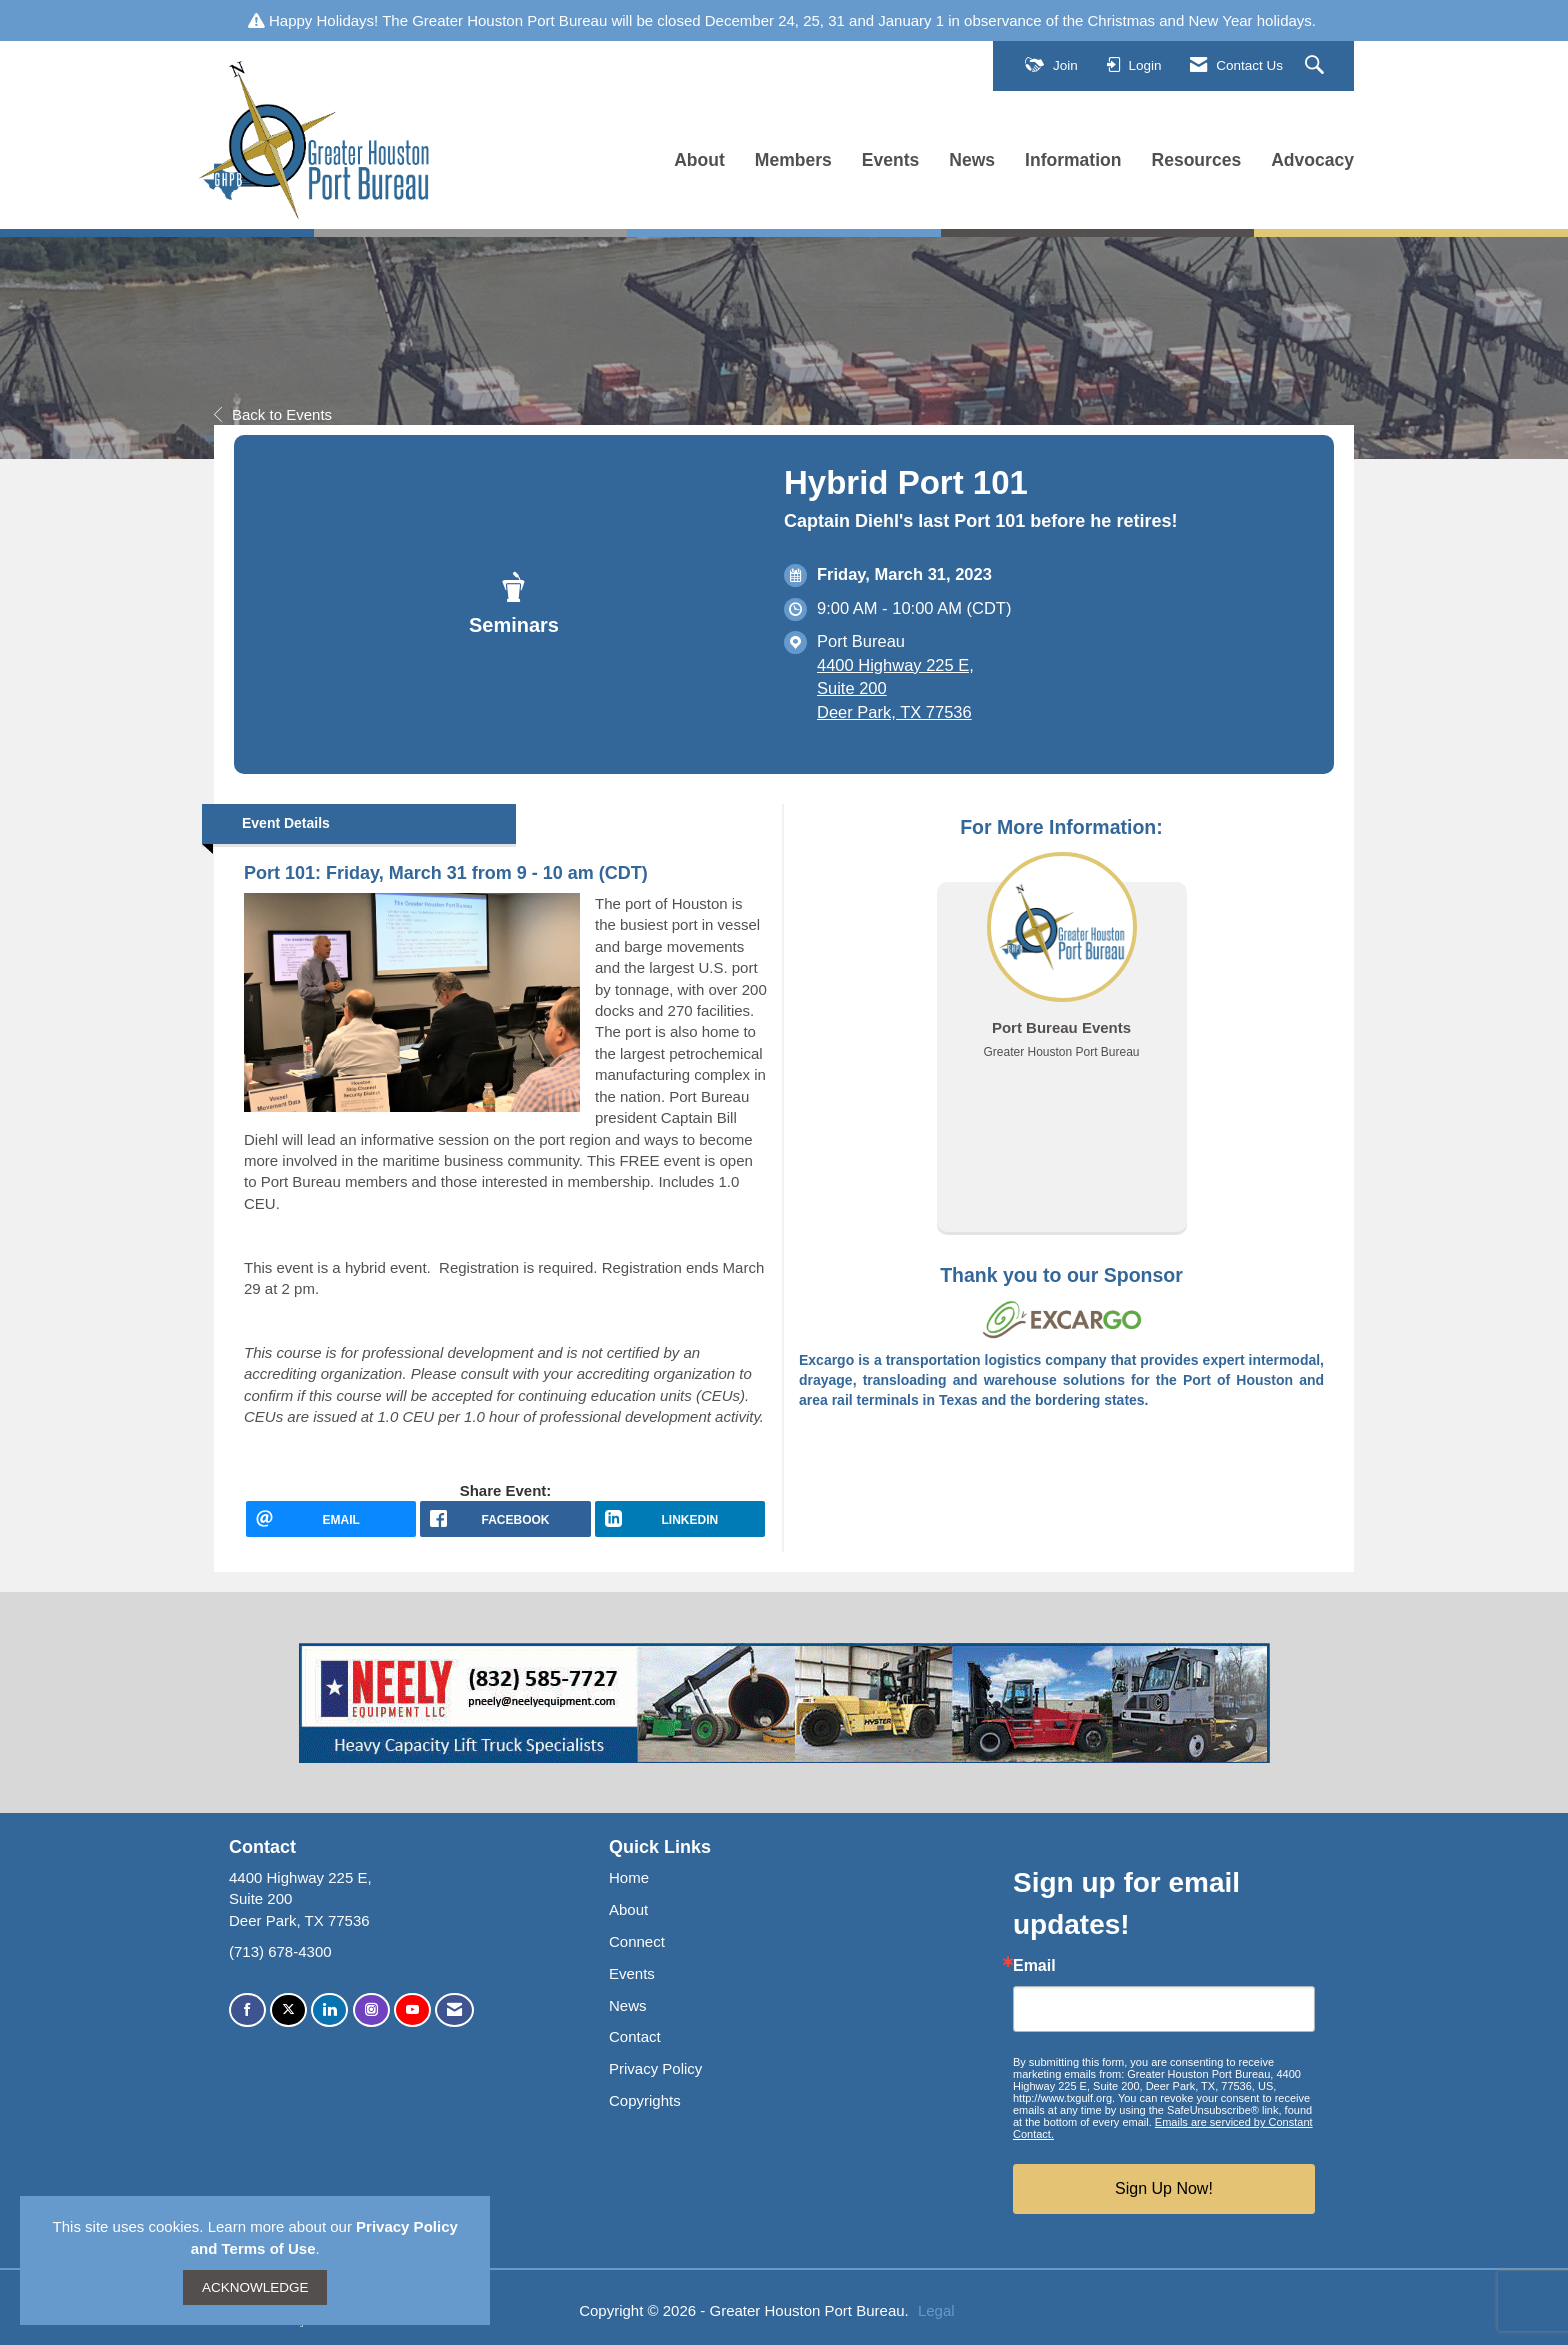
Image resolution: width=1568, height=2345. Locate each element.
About (699, 160)
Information (1073, 160)
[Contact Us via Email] (454, 2010)
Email (1034, 1966)
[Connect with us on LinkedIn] (329, 2010)
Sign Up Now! (1164, 2188)
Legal (936, 2310)
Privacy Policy (655, 2068)
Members (793, 160)
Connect (637, 1941)
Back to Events (273, 414)
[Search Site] (1317, 66)
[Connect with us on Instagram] (371, 2010)
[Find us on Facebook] (247, 2010)
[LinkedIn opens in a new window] (680, 1519)
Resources (1197, 160)
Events (891, 160)
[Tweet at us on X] (288, 2010)
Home (629, 1877)
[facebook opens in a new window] (505, 1519)
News (972, 160)
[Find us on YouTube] (412, 2010)
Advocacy (1312, 160)
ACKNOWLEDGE (255, 2287)
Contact (635, 2036)
